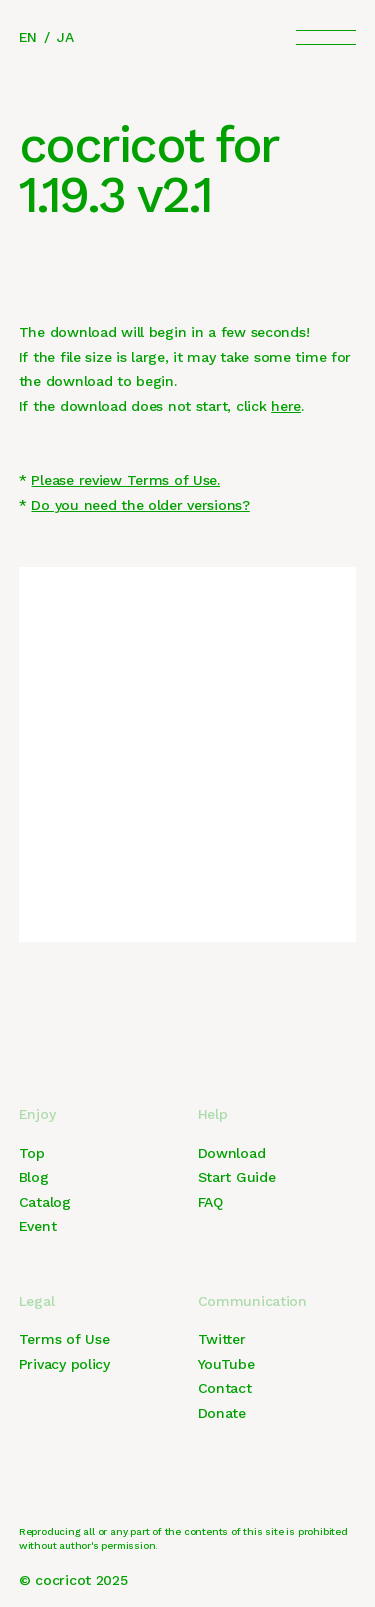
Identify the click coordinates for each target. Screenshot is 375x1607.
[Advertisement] (187, 754)
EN (28, 37)
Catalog (45, 1202)
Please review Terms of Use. (125, 480)
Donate (222, 1413)
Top (32, 1153)
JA (65, 37)
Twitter (222, 1339)
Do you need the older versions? (140, 505)
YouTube (226, 1364)
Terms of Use (64, 1339)
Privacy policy (64, 1364)
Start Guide (237, 1177)
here (286, 406)
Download (232, 1153)
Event (38, 1226)
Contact (225, 1388)
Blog (34, 1177)
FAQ (210, 1202)
